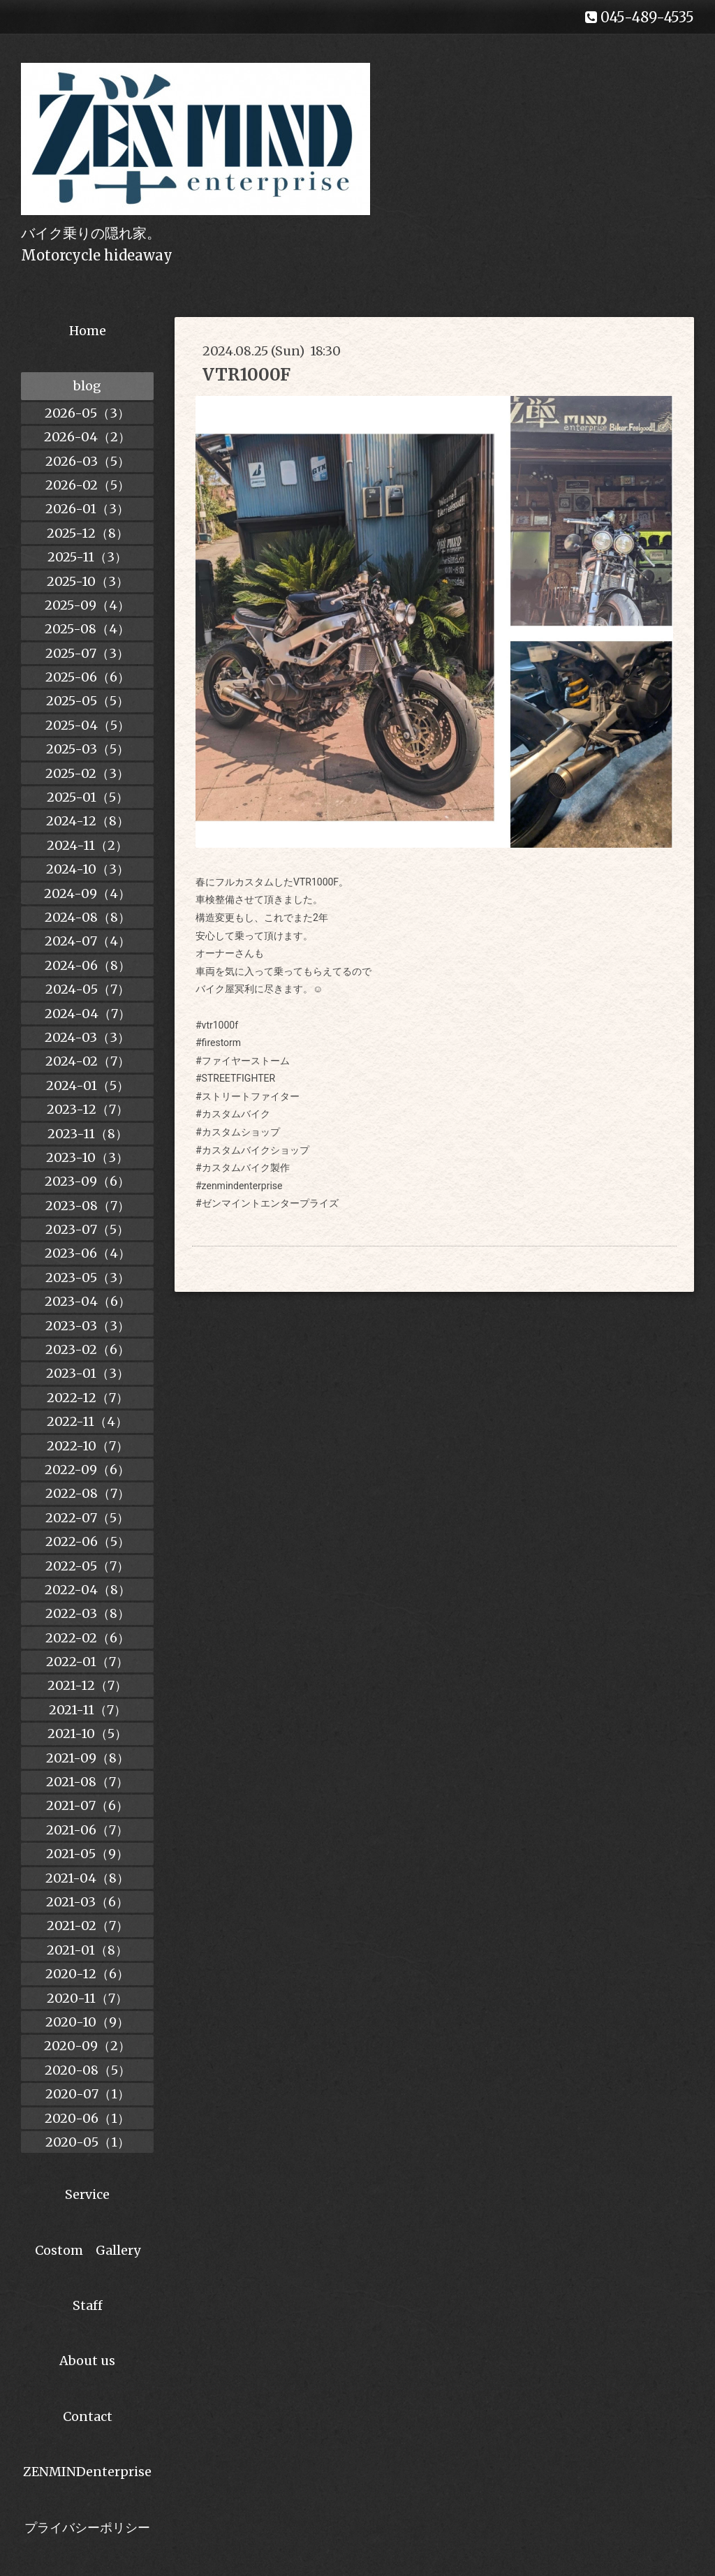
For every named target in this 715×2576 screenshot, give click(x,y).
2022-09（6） (87, 1470)
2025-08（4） (87, 629)
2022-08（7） (87, 1493)
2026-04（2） (87, 437)
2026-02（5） (87, 485)
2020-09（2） (87, 2046)
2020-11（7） (87, 1998)
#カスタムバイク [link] (233, 1113)
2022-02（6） (87, 1638)
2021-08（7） (87, 1782)
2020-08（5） (88, 2070)
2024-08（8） (88, 917)
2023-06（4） (88, 1253)
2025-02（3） (87, 773)
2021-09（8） (87, 1758)
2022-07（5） (87, 1518)
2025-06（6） (87, 677)
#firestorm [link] (218, 1042)
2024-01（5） (87, 1085)
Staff (88, 2305)
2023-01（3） (87, 1373)
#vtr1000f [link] (217, 1025)
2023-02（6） (87, 1349)
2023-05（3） (87, 1277)
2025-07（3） (87, 653)
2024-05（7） (87, 989)
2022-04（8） (88, 1590)
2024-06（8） (88, 965)
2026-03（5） (87, 461)
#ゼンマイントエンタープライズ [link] (267, 1203)
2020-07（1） (87, 2094)
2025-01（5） (87, 797)
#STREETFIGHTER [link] (235, 1078)
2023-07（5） (87, 1229)
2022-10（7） (87, 1446)
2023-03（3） (87, 1326)
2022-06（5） (87, 1541)
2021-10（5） (87, 1733)
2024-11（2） (87, 845)
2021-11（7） (87, 1710)
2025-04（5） (87, 725)
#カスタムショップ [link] (238, 1132)
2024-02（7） (87, 1061)
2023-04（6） (88, 1301)
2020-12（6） (87, 1974)
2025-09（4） (87, 605)
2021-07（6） (87, 1805)
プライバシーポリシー (87, 2527)
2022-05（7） (87, 1566)
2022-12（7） (87, 1398)
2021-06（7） (87, 1830)
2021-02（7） (87, 1926)
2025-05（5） (87, 701)
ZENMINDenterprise (87, 2472)
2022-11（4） (87, 1421)
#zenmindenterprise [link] (239, 1185)
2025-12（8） (87, 533)
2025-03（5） (87, 749)
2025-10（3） (87, 581)
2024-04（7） (88, 1014)
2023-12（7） (87, 1109)
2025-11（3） (87, 557)
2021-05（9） (87, 1854)
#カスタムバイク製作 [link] (243, 1167)
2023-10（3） (87, 1157)
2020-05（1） (87, 2142)
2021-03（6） (87, 1902)
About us (87, 2361)
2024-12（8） (87, 821)
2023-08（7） (87, 1206)
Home (87, 331)
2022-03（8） (87, 1613)
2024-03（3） (87, 1037)
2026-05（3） (87, 413)
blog (87, 386)
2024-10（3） (87, 869)
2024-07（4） (88, 941)
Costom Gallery (87, 2250)
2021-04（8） (87, 1878)
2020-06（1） (87, 2118)
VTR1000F (246, 374)
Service (87, 2194)
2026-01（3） (87, 509)
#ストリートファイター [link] (248, 1096)
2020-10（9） (87, 2022)
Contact (87, 2416)
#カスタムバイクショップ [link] (252, 1150)
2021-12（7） (87, 1685)
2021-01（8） (87, 1950)
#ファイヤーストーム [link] (243, 1060)
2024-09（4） (87, 893)
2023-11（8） (87, 1134)
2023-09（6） (87, 1181)
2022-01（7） (87, 1662)
